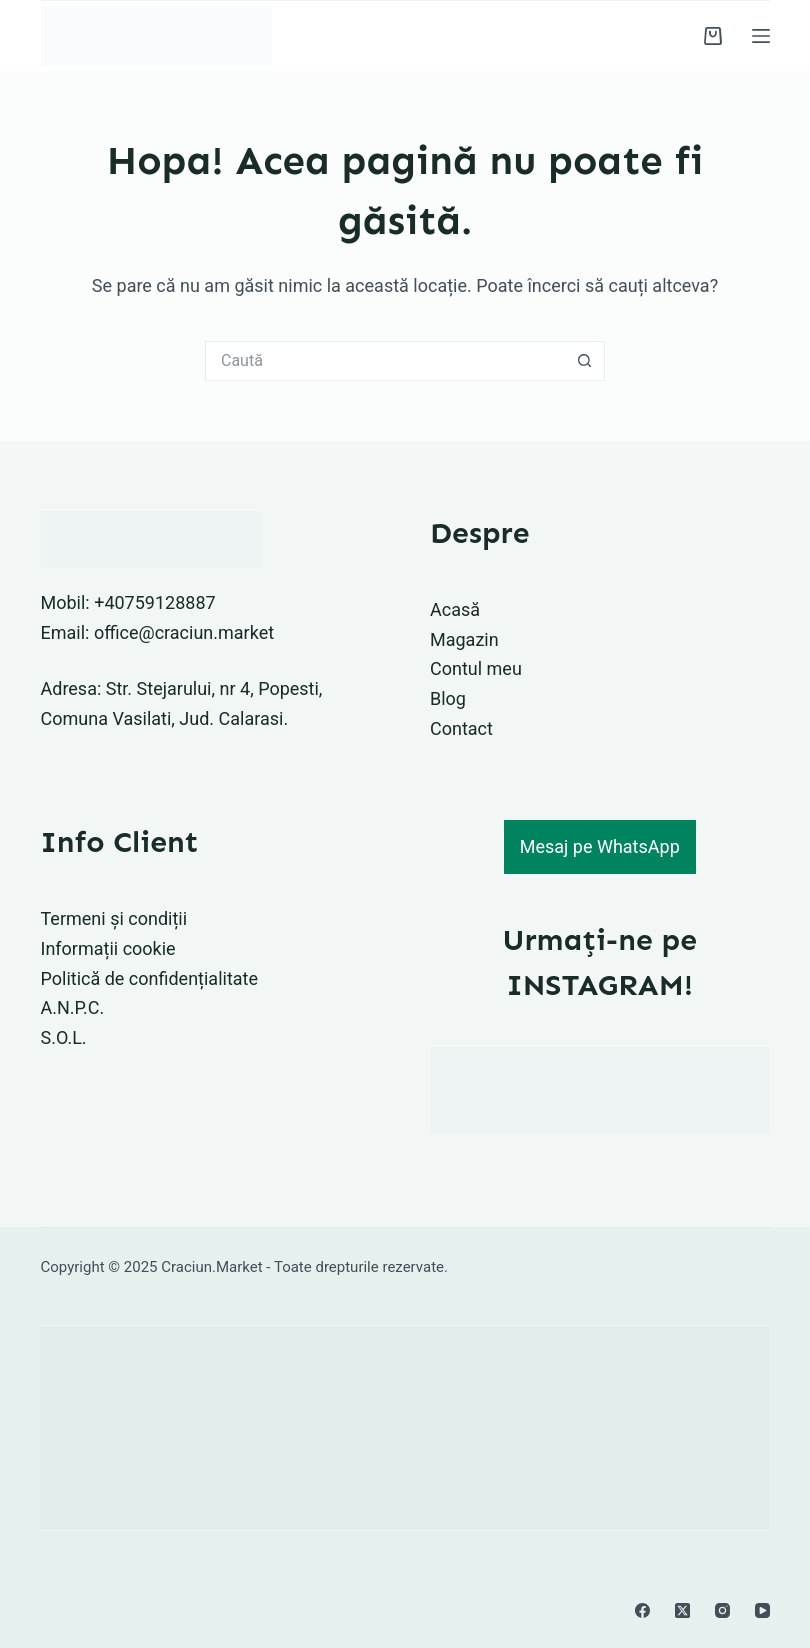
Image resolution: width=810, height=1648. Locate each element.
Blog (448, 698)
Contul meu (476, 668)
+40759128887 (155, 602)
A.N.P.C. (73, 1007)
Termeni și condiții (114, 918)
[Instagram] (722, 1610)
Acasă (455, 609)
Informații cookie (108, 948)
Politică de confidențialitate (150, 978)
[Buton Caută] (585, 361)
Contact (461, 728)
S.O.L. (64, 1037)
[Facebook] (642, 1610)
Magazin (464, 639)
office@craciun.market (184, 632)
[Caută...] (385, 361)
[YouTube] (762, 1610)
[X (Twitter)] (682, 1610)
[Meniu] (761, 36)
